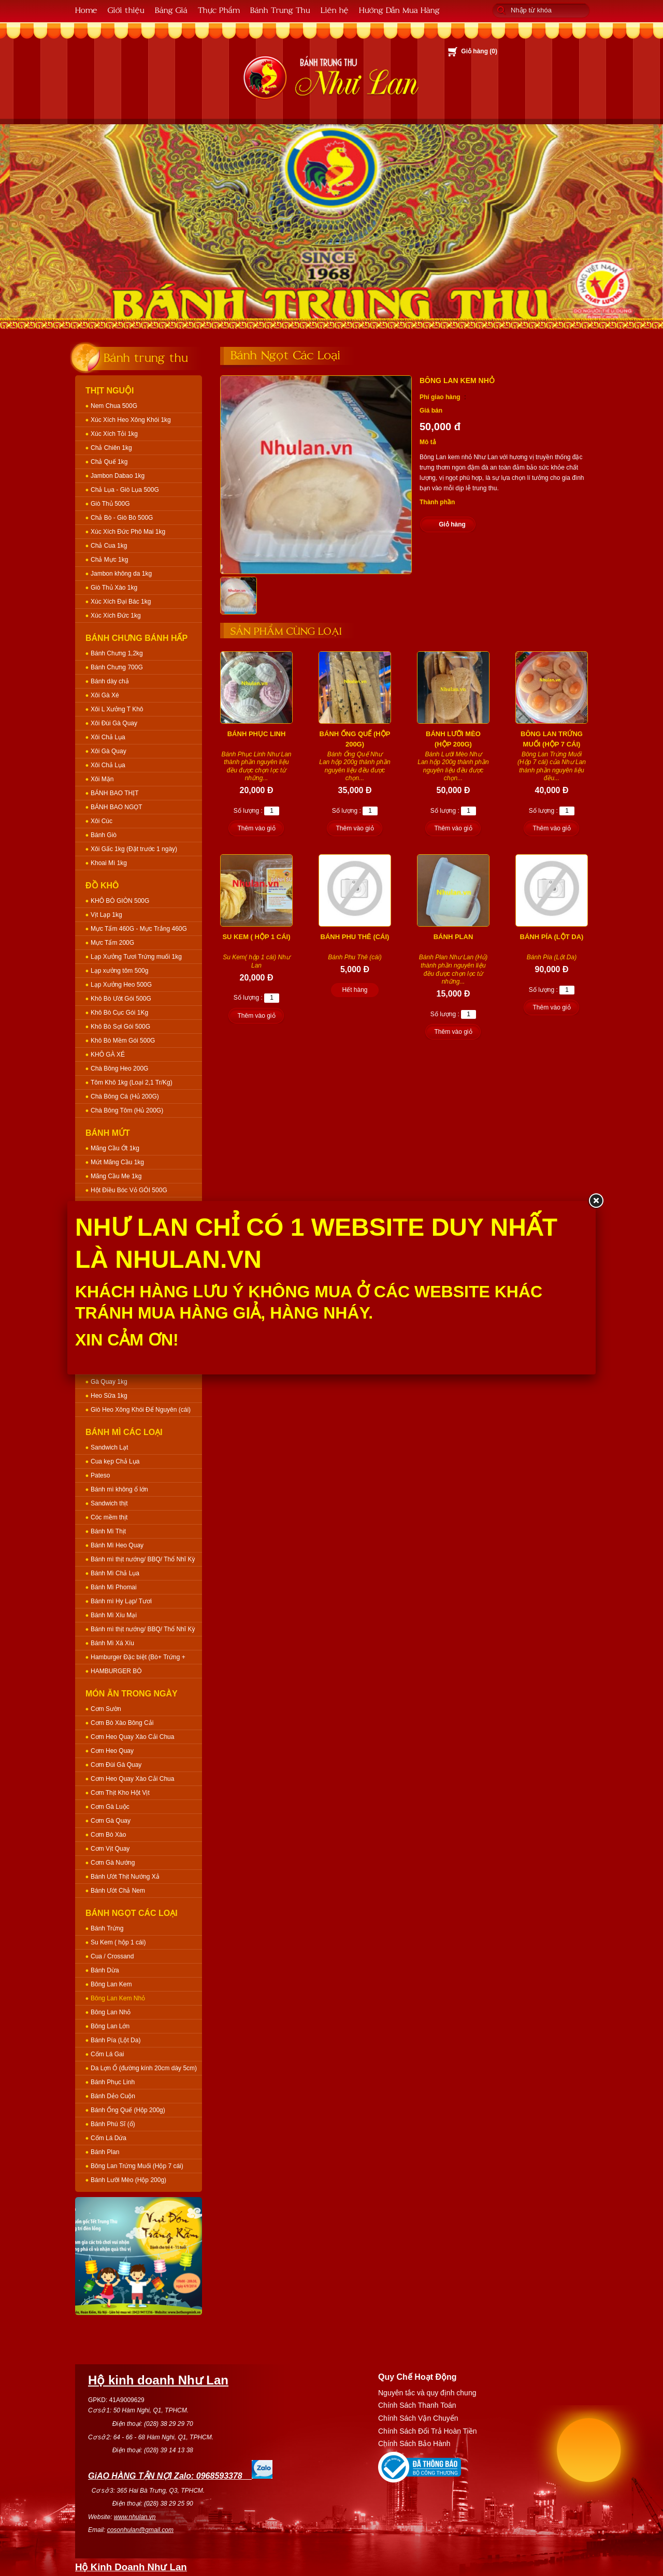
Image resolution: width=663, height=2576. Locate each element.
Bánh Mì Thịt (108, 1531)
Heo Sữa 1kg (109, 1395)
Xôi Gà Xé (105, 695)
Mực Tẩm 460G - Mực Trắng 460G (139, 928)
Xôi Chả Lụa (108, 737)
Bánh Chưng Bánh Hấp (136, 638)
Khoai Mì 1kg (109, 863)
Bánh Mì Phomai (114, 1587)
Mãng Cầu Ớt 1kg (115, 1148)
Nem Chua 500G (114, 405)
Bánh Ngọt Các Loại (131, 1913)
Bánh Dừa (105, 1970)
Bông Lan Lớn (110, 2026)
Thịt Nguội (109, 390)
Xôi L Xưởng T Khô (117, 709)
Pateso (100, 1475)
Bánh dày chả (110, 681)
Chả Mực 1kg (109, 559)
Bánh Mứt (107, 1133)
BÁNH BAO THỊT (114, 793)
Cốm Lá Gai (107, 2054)
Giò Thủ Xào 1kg (114, 587)
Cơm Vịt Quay (110, 1848)
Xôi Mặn (102, 779)
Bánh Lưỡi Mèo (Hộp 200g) (128, 2180)
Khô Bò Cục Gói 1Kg (119, 1012)
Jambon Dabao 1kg (118, 475)
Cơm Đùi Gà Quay (116, 1764)
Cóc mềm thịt (109, 1517)
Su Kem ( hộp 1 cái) (118, 1942)
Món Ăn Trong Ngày (131, 1693)
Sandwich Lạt (109, 1447)
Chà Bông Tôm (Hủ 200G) (127, 1110)
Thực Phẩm (219, 9)
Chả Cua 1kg (109, 545)
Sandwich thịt (109, 1503)
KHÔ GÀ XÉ (108, 1054)
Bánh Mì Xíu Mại (114, 1615)
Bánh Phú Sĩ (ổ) (113, 2124)
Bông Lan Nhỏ (111, 2012)
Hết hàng (354, 989)
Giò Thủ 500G (110, 503)
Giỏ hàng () (479, 51)
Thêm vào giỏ (256, 828)
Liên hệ (335, 9)
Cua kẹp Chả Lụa (115, 1461)
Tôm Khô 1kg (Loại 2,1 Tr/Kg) (131, 1082)
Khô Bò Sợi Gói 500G (120, 1026)
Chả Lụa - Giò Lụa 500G (125, 489)
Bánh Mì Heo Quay (117, 1545)
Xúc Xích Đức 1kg (116, 615)
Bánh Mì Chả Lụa (115, 1573)
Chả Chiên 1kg (111, 447)
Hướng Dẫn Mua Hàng (399, 9)
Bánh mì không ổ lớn (119, 1489)
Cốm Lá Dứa (108, 2138)
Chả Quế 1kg (109, 461)
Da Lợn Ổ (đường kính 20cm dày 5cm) (144, 2068)
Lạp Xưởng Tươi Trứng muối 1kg (136, 956)
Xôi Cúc (101, 821)
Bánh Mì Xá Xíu (112, 1643)
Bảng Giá (171, 9)
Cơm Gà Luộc (110, 1806)
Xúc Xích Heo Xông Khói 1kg (131, 419)
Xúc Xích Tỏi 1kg (114, 433)
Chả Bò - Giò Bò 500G (122, 517)
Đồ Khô (102, 885)
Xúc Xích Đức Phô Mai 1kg (128, 531)
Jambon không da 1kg (121, 573)
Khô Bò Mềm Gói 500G (123, 1040)
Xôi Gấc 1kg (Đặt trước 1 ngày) (134, 849)
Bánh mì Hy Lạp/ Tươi (121, 1601)
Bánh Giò (104, 835)
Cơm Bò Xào (108, 1834)
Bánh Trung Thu (280, 9)
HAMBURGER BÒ (116, 1671)
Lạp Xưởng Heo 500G (121, 984)
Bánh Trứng (107, 1928)
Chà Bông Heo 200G (119, 1068)
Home (86, 9)
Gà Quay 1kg (109, 1381)
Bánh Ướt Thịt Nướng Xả (125, 1876)
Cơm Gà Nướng (113, 1862)
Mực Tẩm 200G (112, 942)
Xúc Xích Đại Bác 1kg (121, 601)
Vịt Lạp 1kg (106, 914)
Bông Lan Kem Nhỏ (118, 1998)
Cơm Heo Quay (112, 1750)
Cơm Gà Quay (111, 1820)
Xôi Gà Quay (108, 751)
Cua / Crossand (112, 1956)
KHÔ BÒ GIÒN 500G (120, 900)
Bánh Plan (105, 2152)
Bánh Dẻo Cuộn (113, 2096)
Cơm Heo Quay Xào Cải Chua (132, 1736)
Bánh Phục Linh (113, 2082)
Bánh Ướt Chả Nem (118, 1890)
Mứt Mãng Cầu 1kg (117, 1162)
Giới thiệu (126, 9)
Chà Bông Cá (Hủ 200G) (125, 1096)
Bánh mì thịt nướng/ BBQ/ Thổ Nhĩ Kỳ (143, 1559)
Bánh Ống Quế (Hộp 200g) (128, 2110)
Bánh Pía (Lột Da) (115, 2040)
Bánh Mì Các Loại (124, 1432)
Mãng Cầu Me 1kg (116, 1176)
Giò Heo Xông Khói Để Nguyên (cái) (141, 1409)
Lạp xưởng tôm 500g (119, 970)
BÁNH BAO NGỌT (116, 807)
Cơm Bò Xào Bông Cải (122, 1722)
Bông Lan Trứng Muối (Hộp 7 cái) (137, 2166)
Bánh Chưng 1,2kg (117, 653)
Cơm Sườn (106, 1709)
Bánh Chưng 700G (117, 667)
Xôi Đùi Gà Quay (114, 723)
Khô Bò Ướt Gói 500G (121, 998)
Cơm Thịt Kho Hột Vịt (120, 1792)
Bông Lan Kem (111, 1984)
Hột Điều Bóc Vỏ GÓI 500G (129, 1190)
